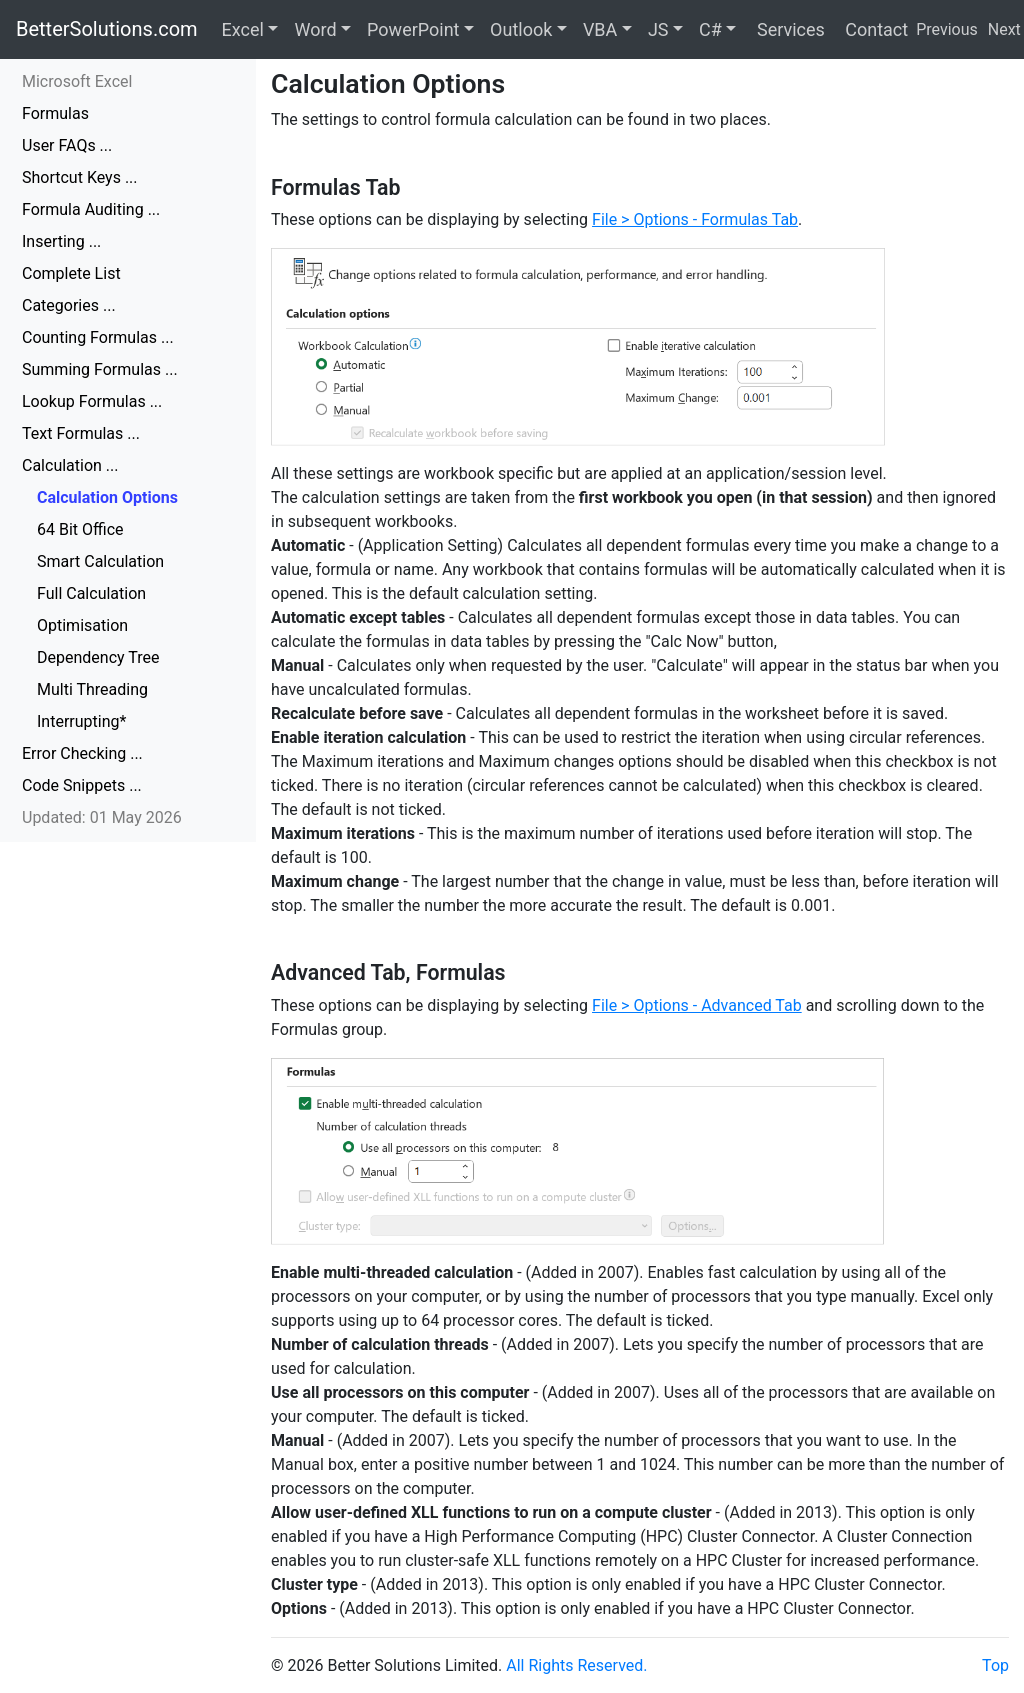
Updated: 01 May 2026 (102, 817)
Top (995, 1665)
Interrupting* (81, 721)
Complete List (71, 273)
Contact (874, 29)
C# (710, 29)
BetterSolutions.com (107, 29)
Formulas (55, 113)
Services (788, 29)
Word (315, 29)
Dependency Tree (98, 657)
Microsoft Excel (77, 81)
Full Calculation (91, 593)
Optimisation (82, 625)
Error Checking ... (82, 753)
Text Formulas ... (81, 433)
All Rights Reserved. (576, 1665)
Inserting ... (61, 241)
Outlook (521, 29)
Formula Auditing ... (91, 209)
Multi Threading (92, 689)
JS (658, 29)
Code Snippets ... (82, 785)
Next (1004, 29)
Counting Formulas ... (98, 337)
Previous (947, 29)
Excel (243, 29)
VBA (600, 29)
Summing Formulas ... (100, 369)
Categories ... (69, 305)
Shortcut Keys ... (80, 177)
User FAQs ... (67, 145)
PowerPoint (413, 29)
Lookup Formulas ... (92, 401)
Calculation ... (70, 465)
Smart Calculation (100, 561)
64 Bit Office (80, 529)
